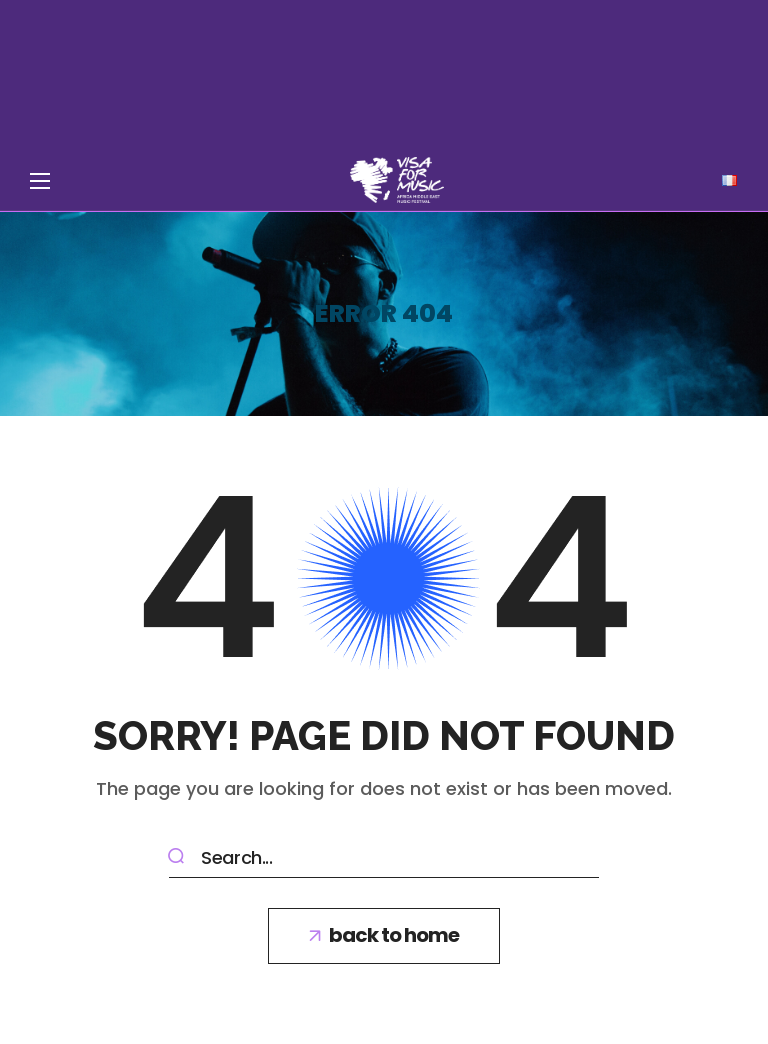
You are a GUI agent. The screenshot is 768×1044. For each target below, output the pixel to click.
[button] (384, 936)
